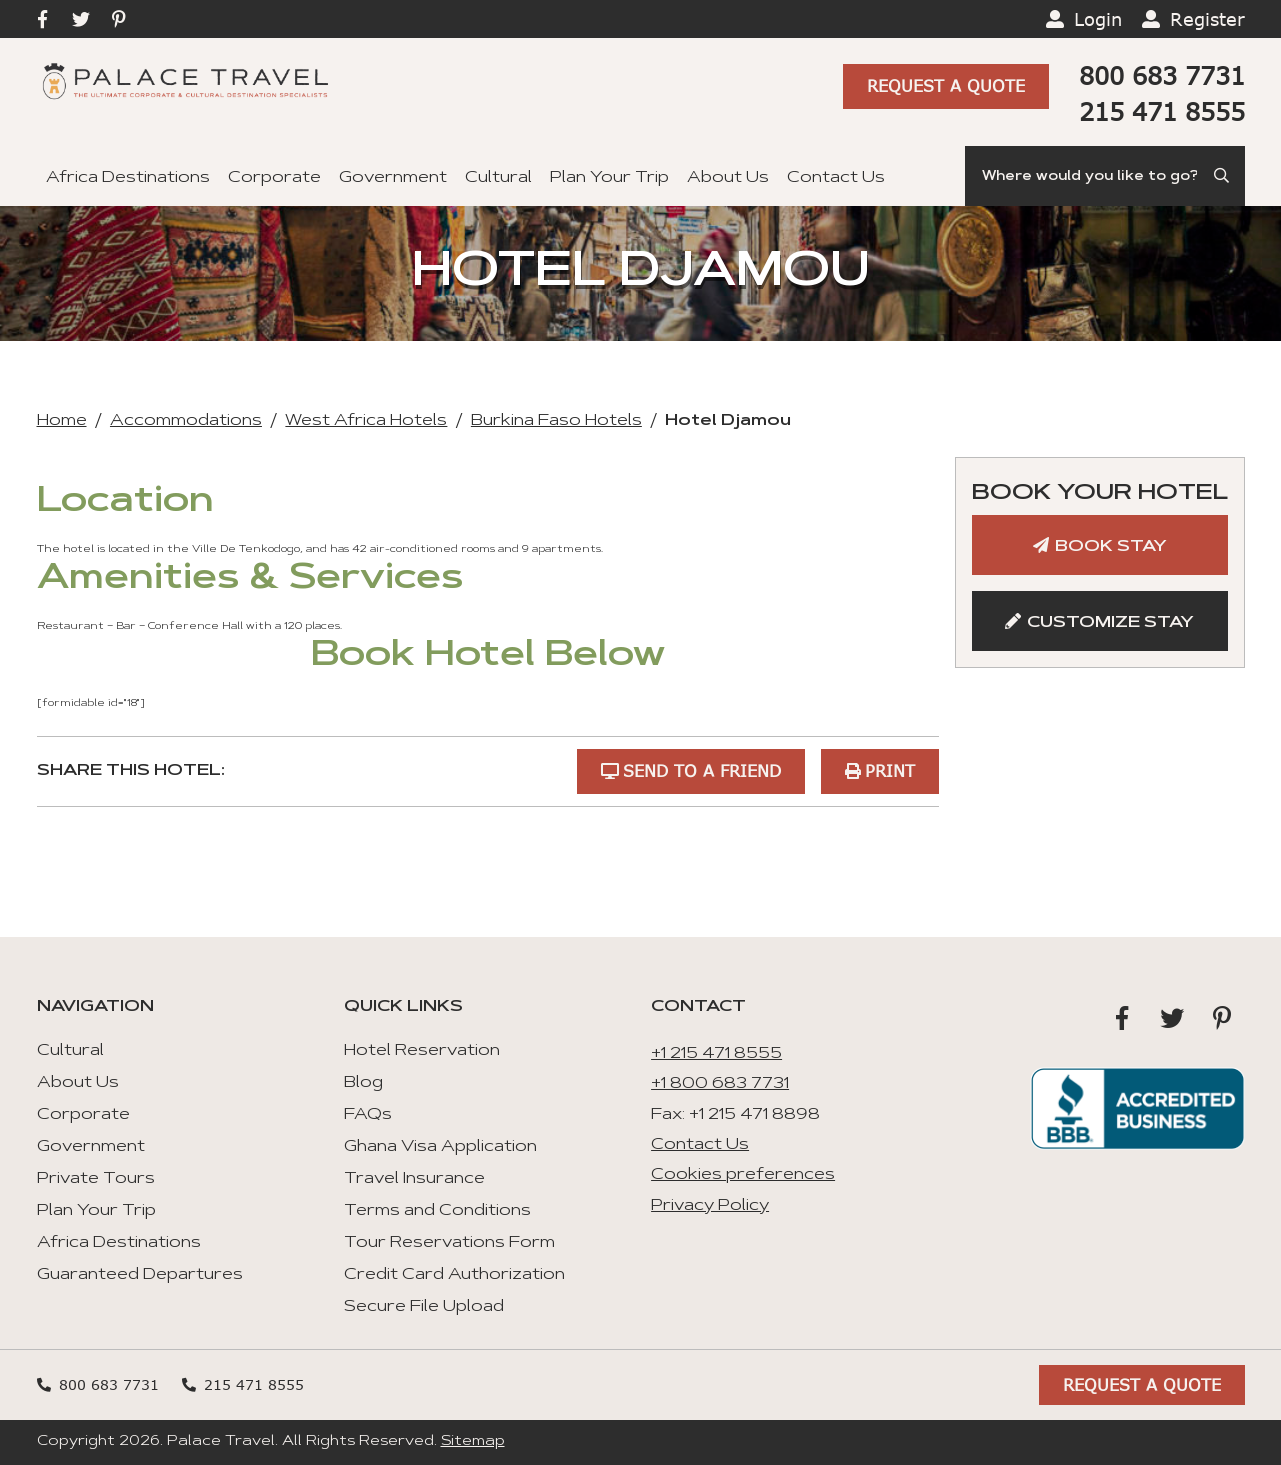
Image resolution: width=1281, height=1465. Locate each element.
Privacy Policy (710, 1206)
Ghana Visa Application (440, 1147)
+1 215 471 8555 (716, 1054)
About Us (728, 178)
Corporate (274, 178)
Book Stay (1111, 547)
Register (1207, 19)
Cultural (498, 178)
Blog (363, 1083)
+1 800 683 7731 (720, 1084)
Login (1098, 19)
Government (393, 178)
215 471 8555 (1162, 111)
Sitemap (473, 1442)
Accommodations (186, 421)
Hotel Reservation (422, 1051)
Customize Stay (1110, 623)
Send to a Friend (702, 770)
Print (890, 770)
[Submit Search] (1223, 176)
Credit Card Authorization (454, 1275)
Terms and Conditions (437, 1211)
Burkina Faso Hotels (556, 421)
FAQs (368, 1115)
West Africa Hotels (366, 421)
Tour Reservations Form (449, 1243)
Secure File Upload (424, 1307)
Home (62, 421)
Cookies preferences (743, 1175)
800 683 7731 (1162, 75)
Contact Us (836, 178)
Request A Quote (946, 86)
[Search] (1105, 176)
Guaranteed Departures (140, 1275)
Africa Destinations (128, 178)
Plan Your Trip (609, 178)
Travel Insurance (414, 1179)
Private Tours (96, 1179)
